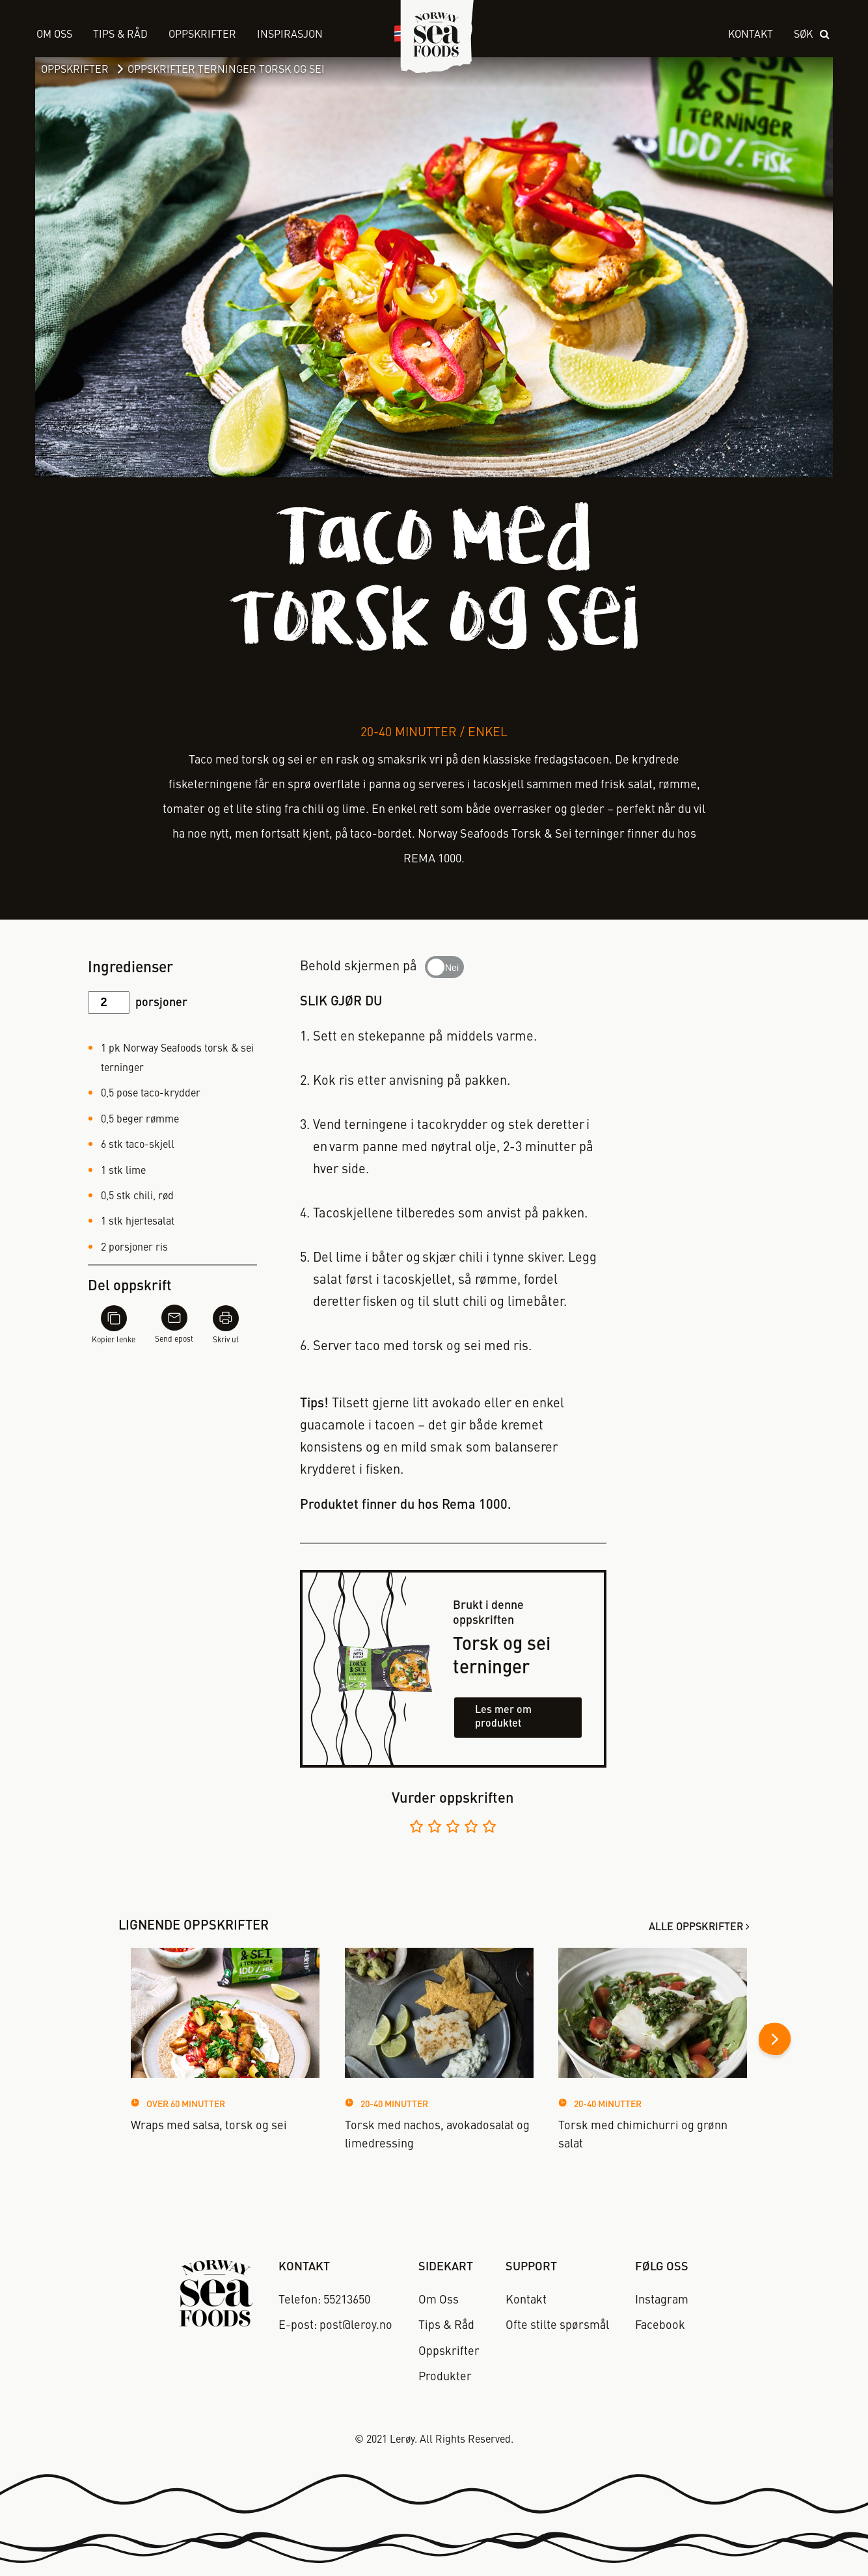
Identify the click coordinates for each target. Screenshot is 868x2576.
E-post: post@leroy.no (335, 2325)
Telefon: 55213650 (324, 2300)
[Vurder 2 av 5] (435, 1828)
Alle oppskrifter (696, 1927)
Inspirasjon (290, 35)
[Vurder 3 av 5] (453, 1828)
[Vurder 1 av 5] (416, 1828)
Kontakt (750, 35)
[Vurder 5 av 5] (489, 1828)
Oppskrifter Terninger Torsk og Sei (226, 70)
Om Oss (54, 35)
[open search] (813, 35)
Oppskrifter (75, 70)
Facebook (660, 2325)
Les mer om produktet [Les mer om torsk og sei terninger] (503, 1717)
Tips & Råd (120, 35)
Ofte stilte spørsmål (557, 2325)
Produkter (445, 2377)
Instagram (661, 2300)
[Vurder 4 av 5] (471, 1828)
